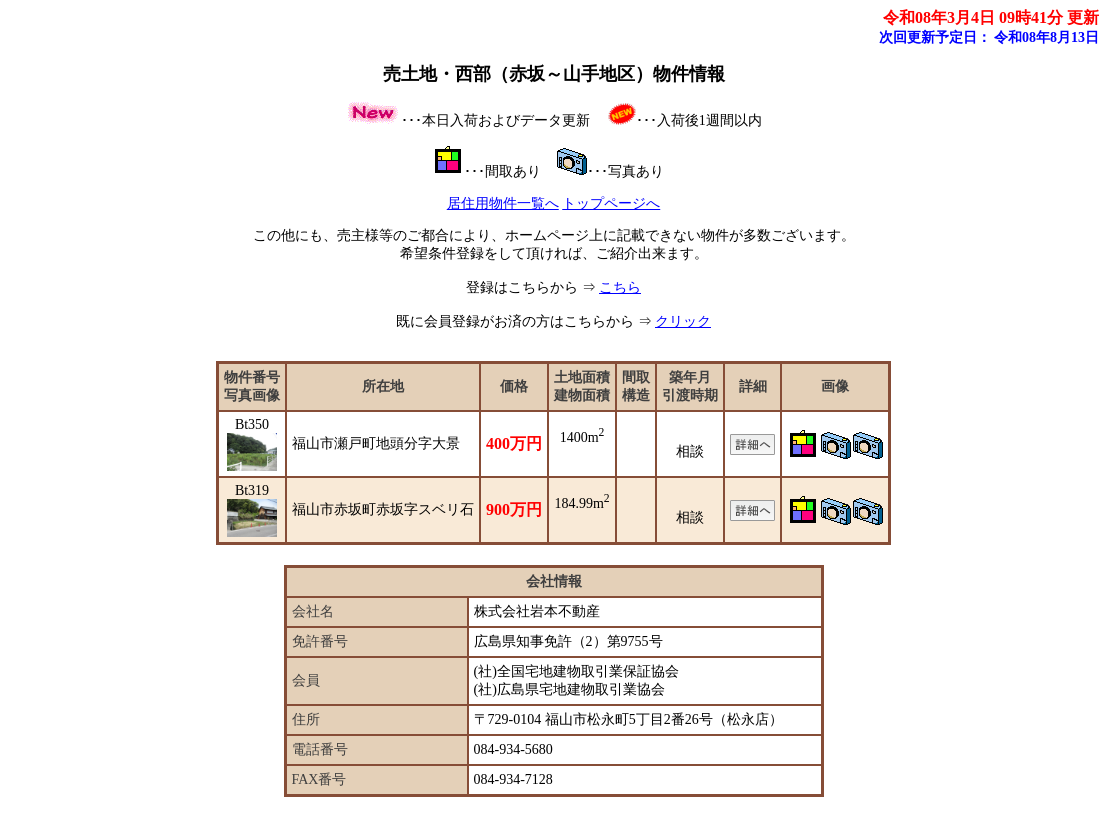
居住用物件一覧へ (503, 203)
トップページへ (611, 203)
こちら (620, 287)
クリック (683, 321)
